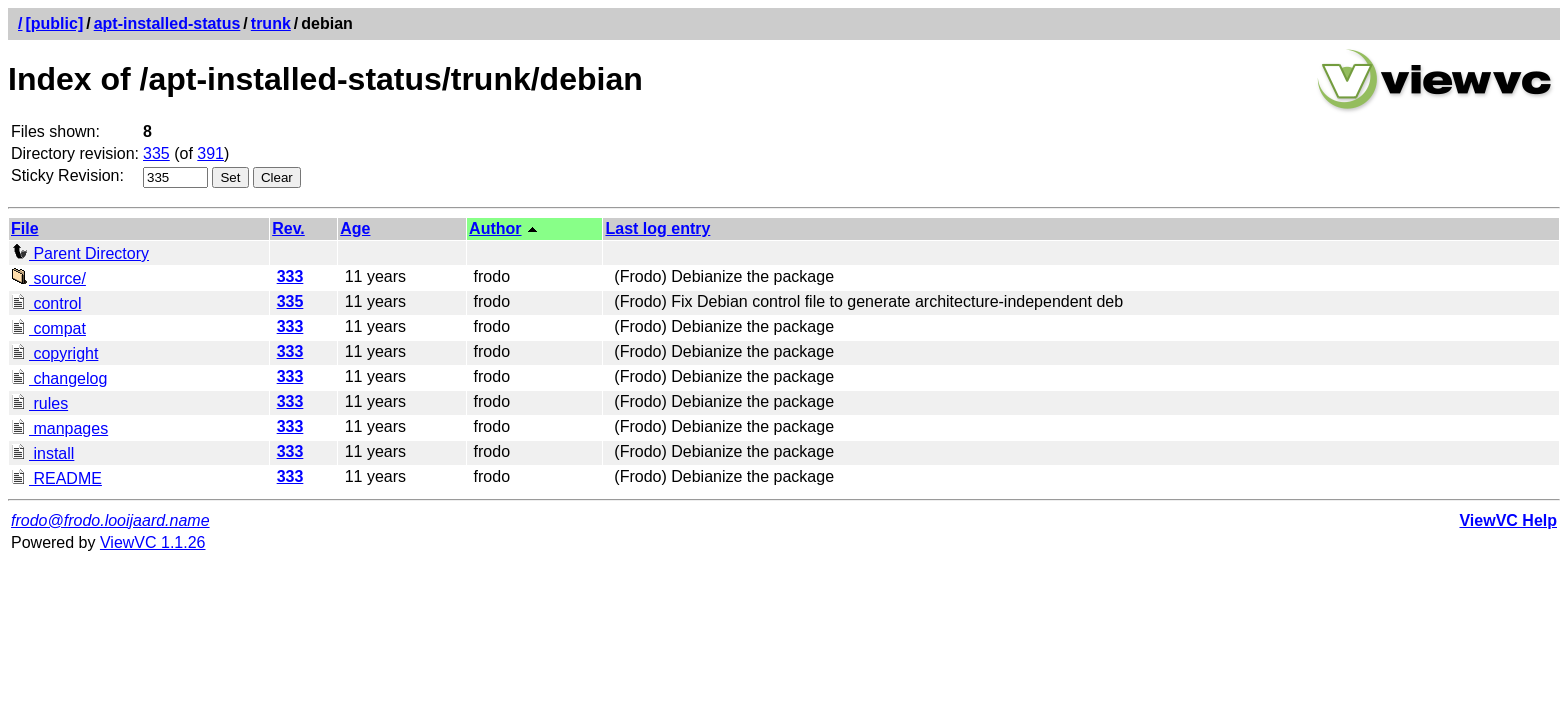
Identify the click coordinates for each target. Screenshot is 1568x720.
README (56, 478)
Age (355, 228)
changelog (59, 378)
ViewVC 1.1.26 (153, 542)
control (46, 303)
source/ (48, 278)
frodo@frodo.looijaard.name (110, 520)
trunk (271, 23)
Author (495, 228)
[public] (54, 23)
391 (210, 153)
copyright (54, 353)
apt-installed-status (167, 23)
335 (156, 153)
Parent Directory (80, 253)
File (25, 228)
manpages (59, 428)
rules (39, 403)
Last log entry (657, 228)
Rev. (288, 228)
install (42, 453)
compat (48, 328)
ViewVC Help (1508, 520)
